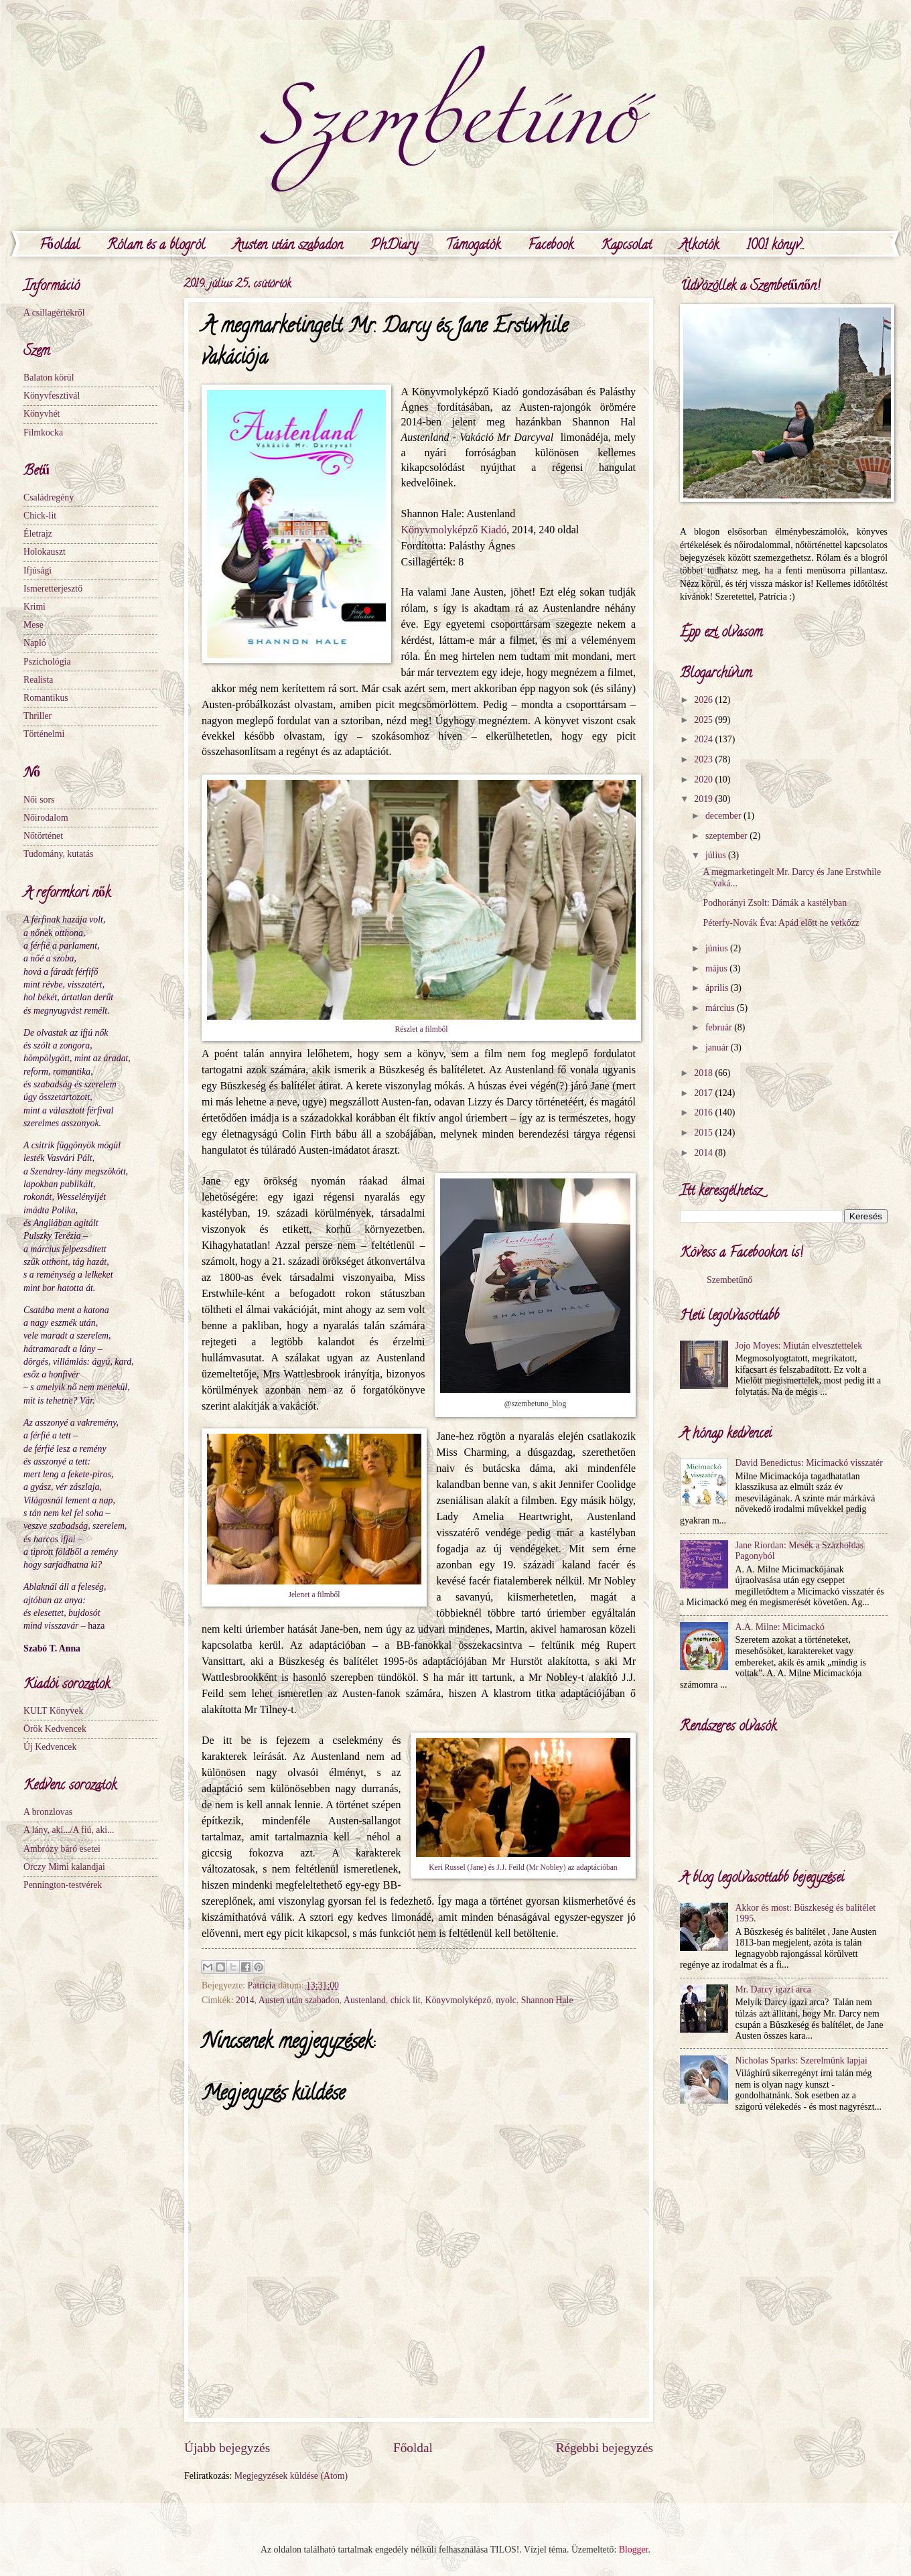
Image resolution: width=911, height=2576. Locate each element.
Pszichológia (47, 662)
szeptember (727, 836)
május (717, 968)
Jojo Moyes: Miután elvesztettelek (799, 1346)
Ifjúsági (37, 570)
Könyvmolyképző (458, 2000)
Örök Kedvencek (54, 1729)
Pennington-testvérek (62, 1885)
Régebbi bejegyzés (604, 2448)
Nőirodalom (45, 818)
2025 (704, 720)
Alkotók (699, 246)
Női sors (38, 800)
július (716, 855)
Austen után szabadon (287, 246)
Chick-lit (39, 516)
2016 (704, 1112)
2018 (704, 1073)
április (718, 988)
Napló (34, 643)
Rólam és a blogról (156, 246)
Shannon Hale (547, 2000)
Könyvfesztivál (51, 396)
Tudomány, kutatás (58, 854)
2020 (704, 779)
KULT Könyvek (53, 1711)
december (724, 816)
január (718, 1047)
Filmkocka (43, 432)
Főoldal (60, 246)
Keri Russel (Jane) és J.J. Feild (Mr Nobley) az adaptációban (523, 1867)
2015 (704, 1133)
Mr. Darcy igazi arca (773, 1989)
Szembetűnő (729, 1280)
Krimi (34, 607)
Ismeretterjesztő (52, 589)
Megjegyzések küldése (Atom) (291, 2476)
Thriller (37, 716)
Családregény (48, 497)
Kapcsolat (626, 246)
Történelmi (43, 734)
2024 (704, 739)
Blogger (633, 2550)
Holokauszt (44, 552)
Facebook (550, 246)
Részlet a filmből (421, 1029)
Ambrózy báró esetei (61, 1849)
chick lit (406, 2000)
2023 (704, 759)
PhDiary (394, 246)
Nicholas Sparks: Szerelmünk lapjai (801, 2060)
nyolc (506, 2000)
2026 (704, 700)
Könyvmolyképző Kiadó (453, 529)
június (717, 948)
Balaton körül (48, 377)
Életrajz (37, 534)
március (721, 1008)
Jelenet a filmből (314, 1594)
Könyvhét (41, 414)
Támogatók (472, 246)
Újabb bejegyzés (227, 2448)
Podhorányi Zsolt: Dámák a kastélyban (775, 903)
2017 (704, 1093)
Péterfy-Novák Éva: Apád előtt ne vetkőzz (781, 923)
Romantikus (45, 698)
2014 (245, 2000)
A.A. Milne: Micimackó (780, 1627)
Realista (38, 680)
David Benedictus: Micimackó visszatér (809, 1463)
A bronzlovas (47, 1812)
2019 (704, 799)
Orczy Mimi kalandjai (64, 1867)
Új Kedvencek (49, 1747)
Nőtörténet (43, 836)
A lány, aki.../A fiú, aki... (69, 1830)
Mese (33, 625)
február (719, 1027)
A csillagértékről (54, 313)
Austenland (365, 2000)
